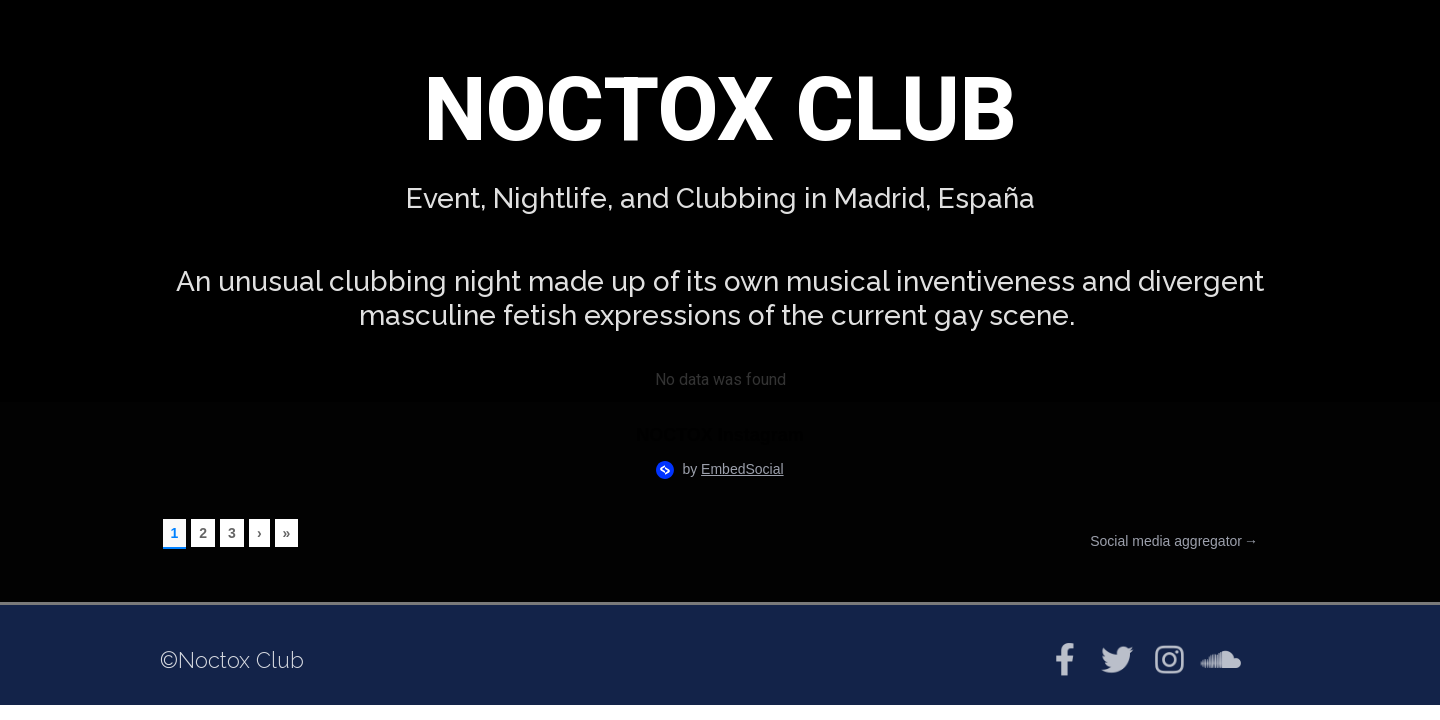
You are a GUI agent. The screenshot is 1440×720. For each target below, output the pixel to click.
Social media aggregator (1166, 541)
